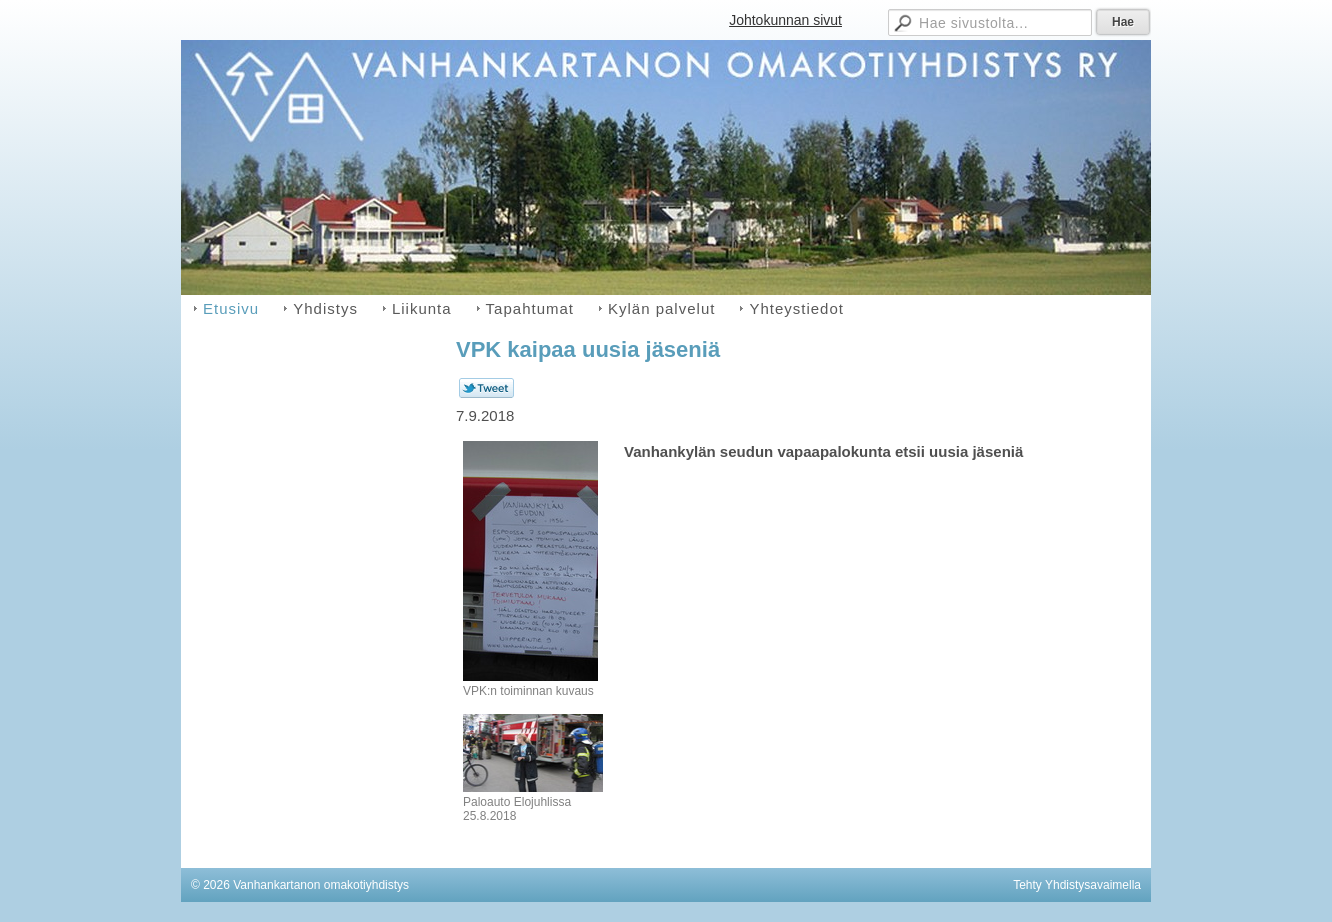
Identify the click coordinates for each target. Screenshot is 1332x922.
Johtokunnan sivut (785, 20)
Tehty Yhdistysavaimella (1077, 885)
